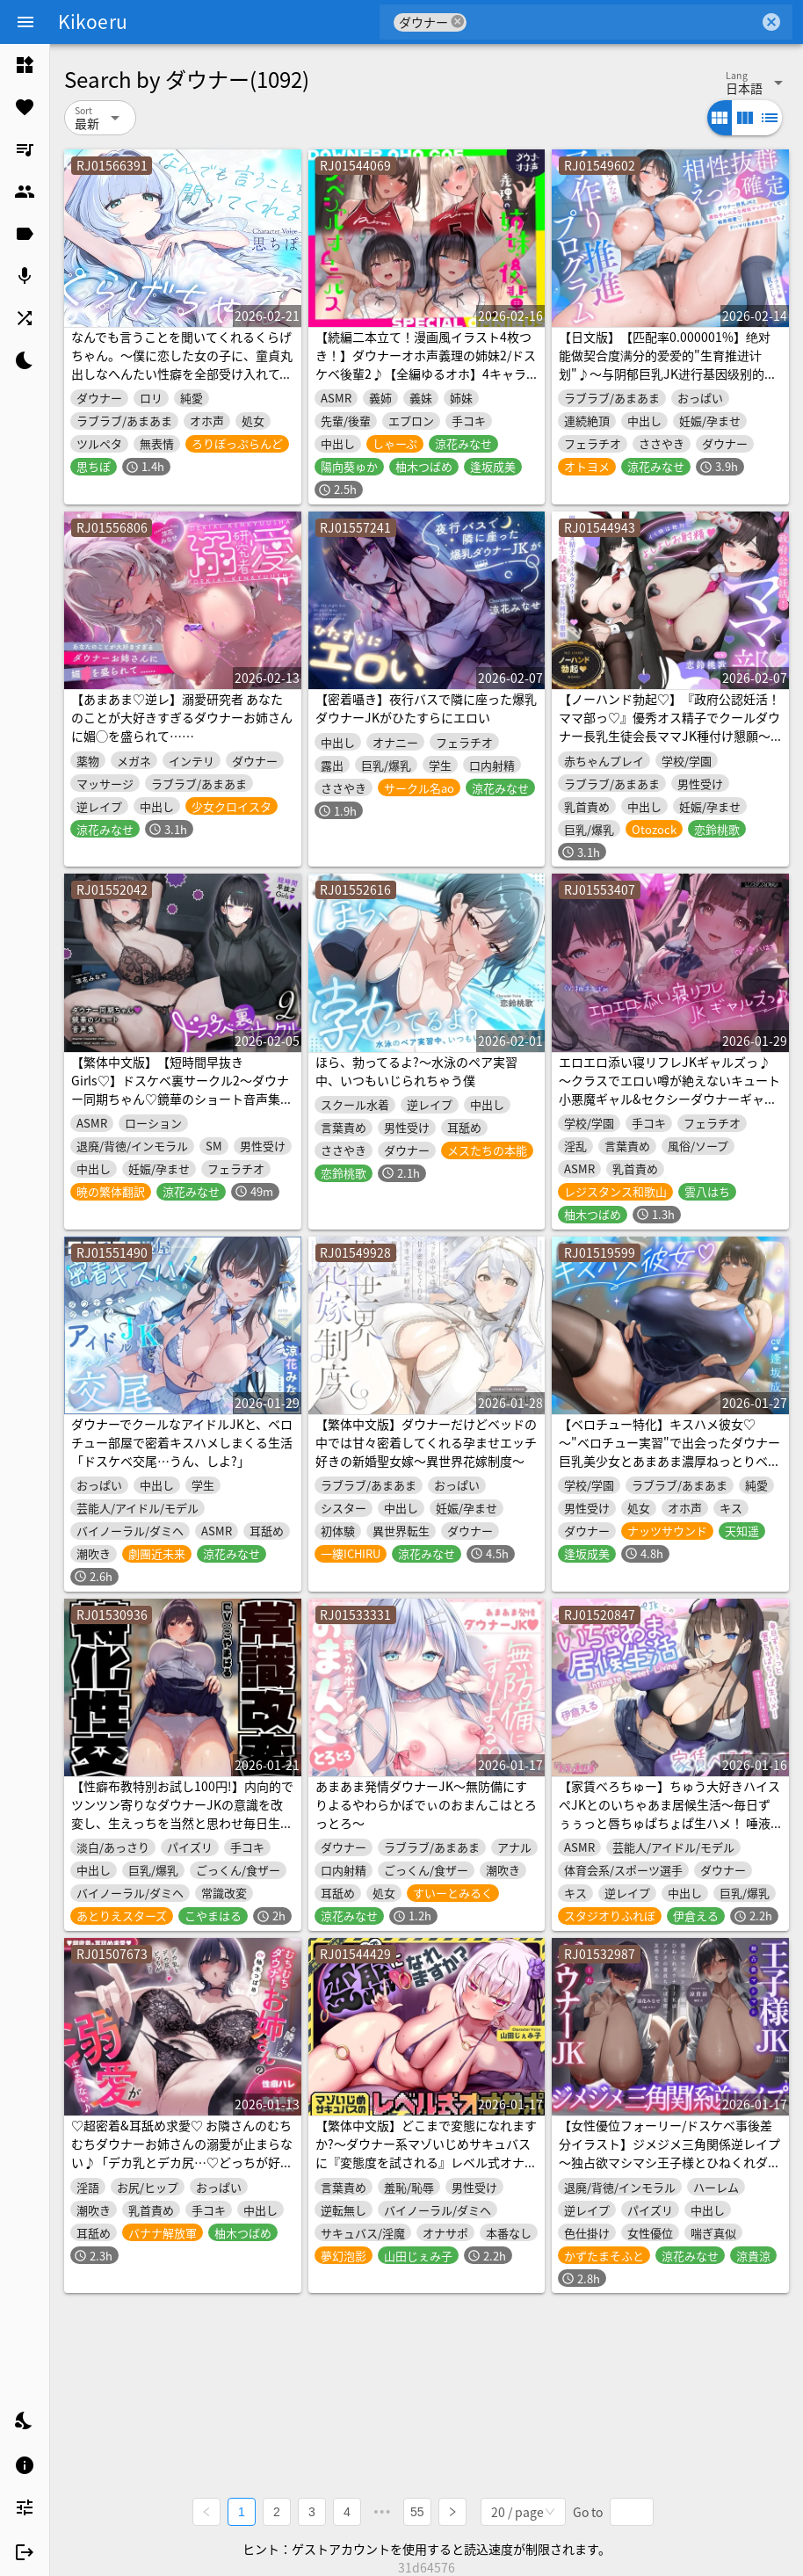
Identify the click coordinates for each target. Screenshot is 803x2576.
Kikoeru (92, 21)
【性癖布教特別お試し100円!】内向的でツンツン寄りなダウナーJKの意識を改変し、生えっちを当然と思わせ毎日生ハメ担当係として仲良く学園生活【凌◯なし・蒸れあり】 (182, 1823)
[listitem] (24, 65)
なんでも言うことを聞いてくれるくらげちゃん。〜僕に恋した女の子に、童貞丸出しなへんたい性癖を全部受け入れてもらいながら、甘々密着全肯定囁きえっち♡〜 (182, 373)
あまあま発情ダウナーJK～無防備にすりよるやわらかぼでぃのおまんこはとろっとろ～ (426, 1804)
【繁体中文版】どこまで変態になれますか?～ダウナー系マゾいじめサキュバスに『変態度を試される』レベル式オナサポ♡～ (426, 2152)
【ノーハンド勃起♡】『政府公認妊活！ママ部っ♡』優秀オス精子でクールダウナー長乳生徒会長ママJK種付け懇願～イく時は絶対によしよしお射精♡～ (669, 726)
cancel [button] (458, 21)
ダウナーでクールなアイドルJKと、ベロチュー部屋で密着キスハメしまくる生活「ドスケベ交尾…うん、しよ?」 (182, 1442)
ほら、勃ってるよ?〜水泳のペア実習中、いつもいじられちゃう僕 (416, 1071)
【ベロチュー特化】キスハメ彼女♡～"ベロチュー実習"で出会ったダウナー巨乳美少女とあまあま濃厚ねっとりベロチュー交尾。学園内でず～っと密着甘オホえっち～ (669, 1460)
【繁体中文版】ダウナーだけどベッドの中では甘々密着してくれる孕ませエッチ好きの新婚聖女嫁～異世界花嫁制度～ (426, 1442)
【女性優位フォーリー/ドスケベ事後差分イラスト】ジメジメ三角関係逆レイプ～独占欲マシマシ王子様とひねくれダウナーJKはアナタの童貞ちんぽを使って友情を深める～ (669, 2162)
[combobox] (613, 22)
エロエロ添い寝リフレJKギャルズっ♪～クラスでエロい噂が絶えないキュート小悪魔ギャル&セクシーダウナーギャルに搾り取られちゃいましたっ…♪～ (669, 1089)
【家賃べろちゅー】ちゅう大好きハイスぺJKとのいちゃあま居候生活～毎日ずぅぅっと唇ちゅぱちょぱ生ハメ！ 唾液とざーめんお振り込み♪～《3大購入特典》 (669, 1823)
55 (417, 2511)
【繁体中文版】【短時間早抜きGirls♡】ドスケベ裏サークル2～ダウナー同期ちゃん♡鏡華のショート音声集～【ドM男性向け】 (182, 1089)
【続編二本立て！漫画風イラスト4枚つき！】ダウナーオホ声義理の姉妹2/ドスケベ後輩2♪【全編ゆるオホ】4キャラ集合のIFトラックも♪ (425, 364)
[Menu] (25, 22)
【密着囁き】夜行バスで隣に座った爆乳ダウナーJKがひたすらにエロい (426, 708)
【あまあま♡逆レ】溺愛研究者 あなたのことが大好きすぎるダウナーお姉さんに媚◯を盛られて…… (182, 717)
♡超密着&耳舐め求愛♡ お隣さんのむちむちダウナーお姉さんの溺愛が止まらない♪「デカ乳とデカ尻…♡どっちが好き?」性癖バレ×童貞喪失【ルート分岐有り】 (182, 2162)
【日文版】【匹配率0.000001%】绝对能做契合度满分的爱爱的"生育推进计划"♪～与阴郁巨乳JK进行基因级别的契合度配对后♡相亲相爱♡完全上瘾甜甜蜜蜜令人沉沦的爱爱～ (669, 373)
